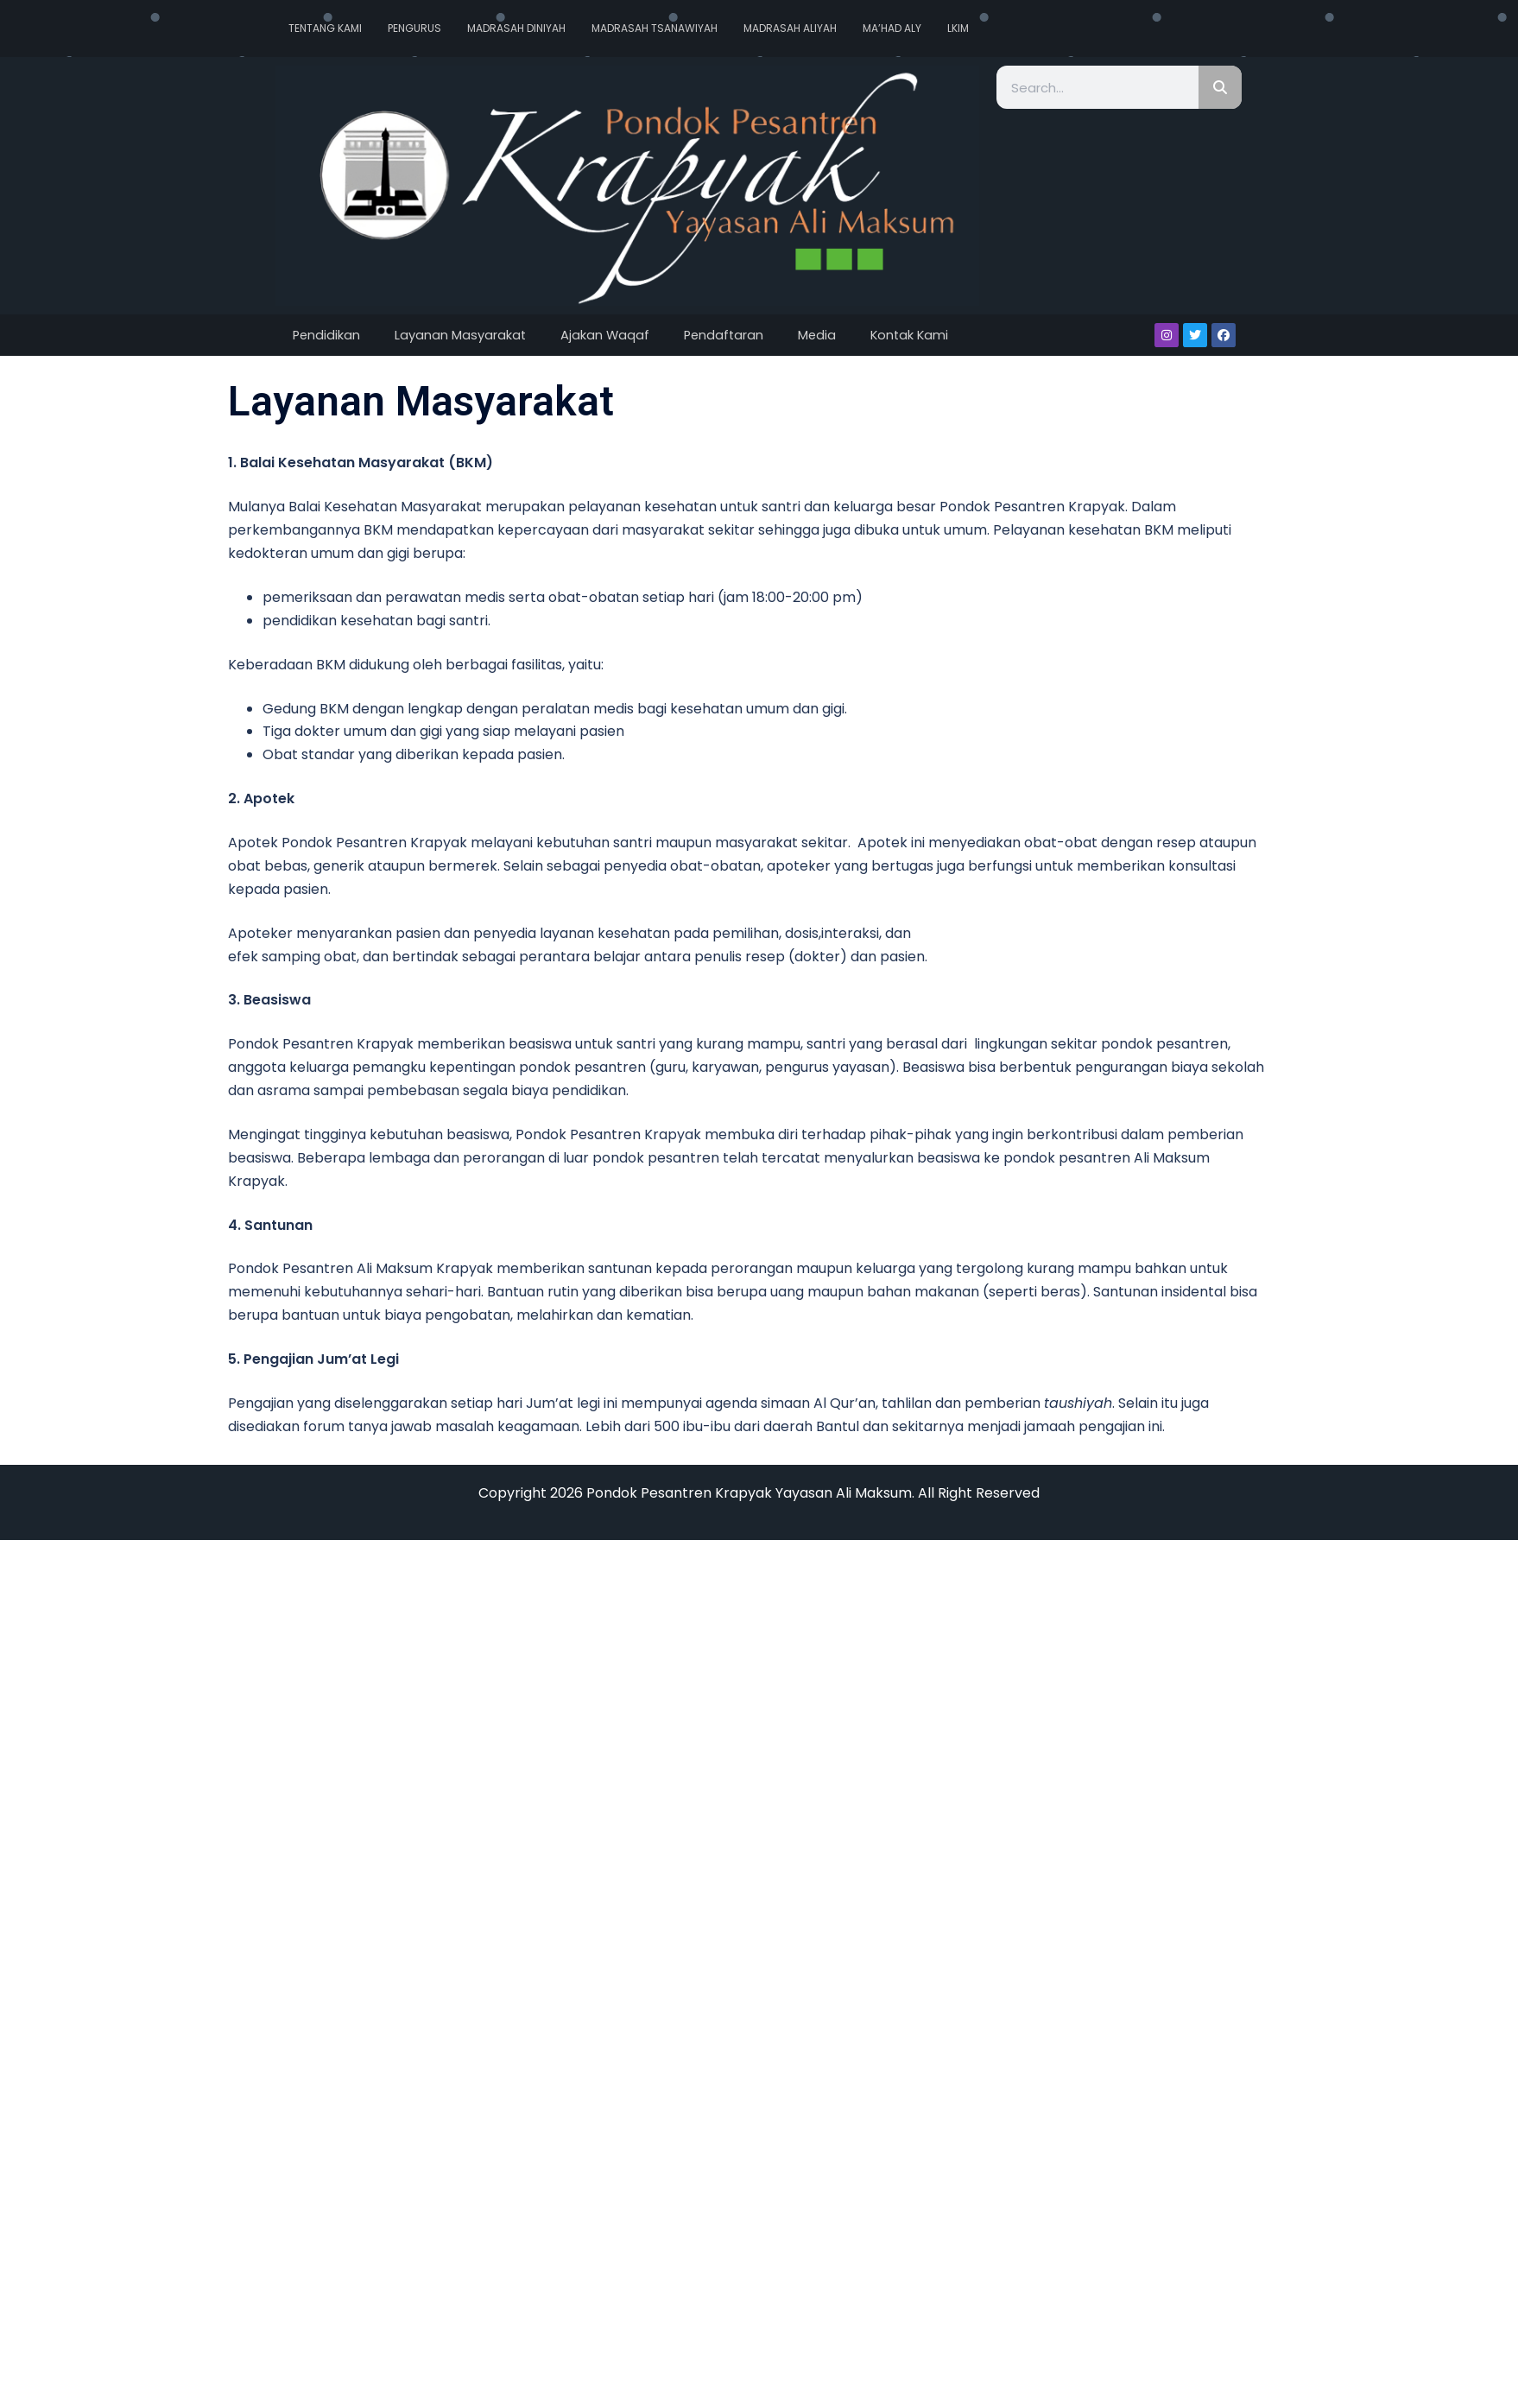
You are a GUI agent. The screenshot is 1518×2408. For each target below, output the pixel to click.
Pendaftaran (723, 335)
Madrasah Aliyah (790, 28)
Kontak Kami (909, 335)
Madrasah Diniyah (516, 28)
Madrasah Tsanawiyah (654, 28)
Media (817, 335)
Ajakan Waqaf (604, 335)
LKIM (958, 28)
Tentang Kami (325, 28)
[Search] (1220, 87)
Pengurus (414, 28)
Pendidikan (326, 335)
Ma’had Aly (892, 28)
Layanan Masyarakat (460, 335)
